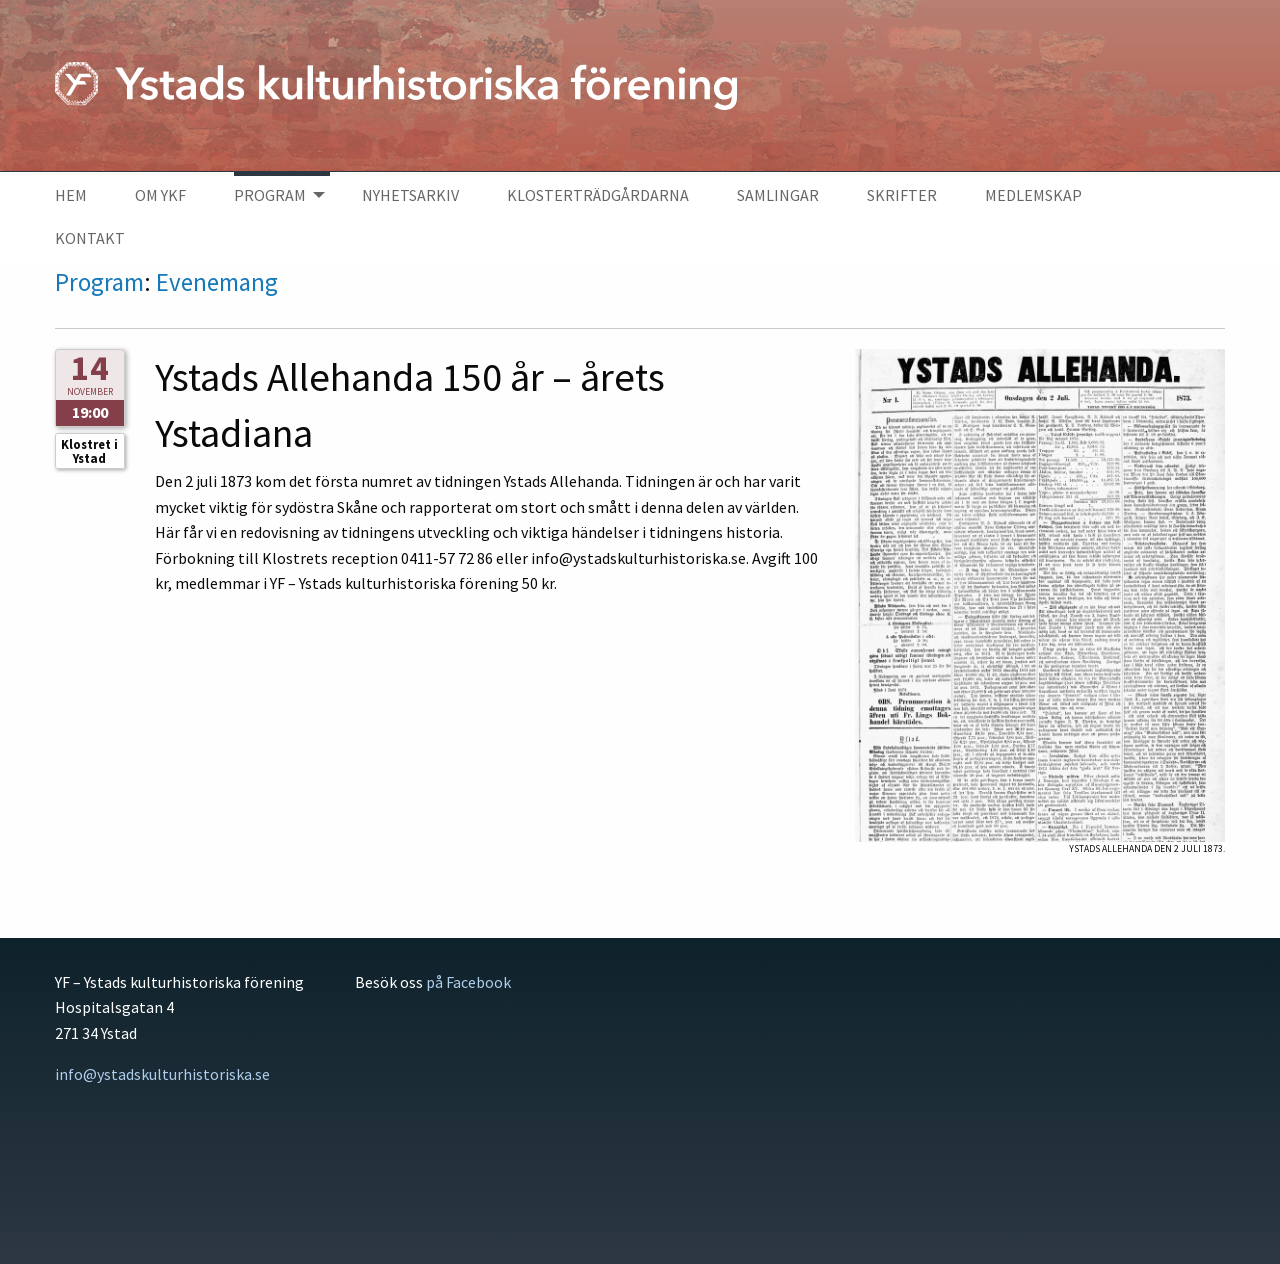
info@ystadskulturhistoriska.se (162, 1074)
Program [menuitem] (270, 195)
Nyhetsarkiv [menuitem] (410, 195)
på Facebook (468, 982)
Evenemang (217, 282)
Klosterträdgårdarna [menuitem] (598, 195)
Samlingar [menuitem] (778, 195)
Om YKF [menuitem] (160, 195)
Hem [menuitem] (71, 195)
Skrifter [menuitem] (902, 195)
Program (99, 282)
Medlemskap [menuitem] (1033, 195)
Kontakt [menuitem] (90, 238)
